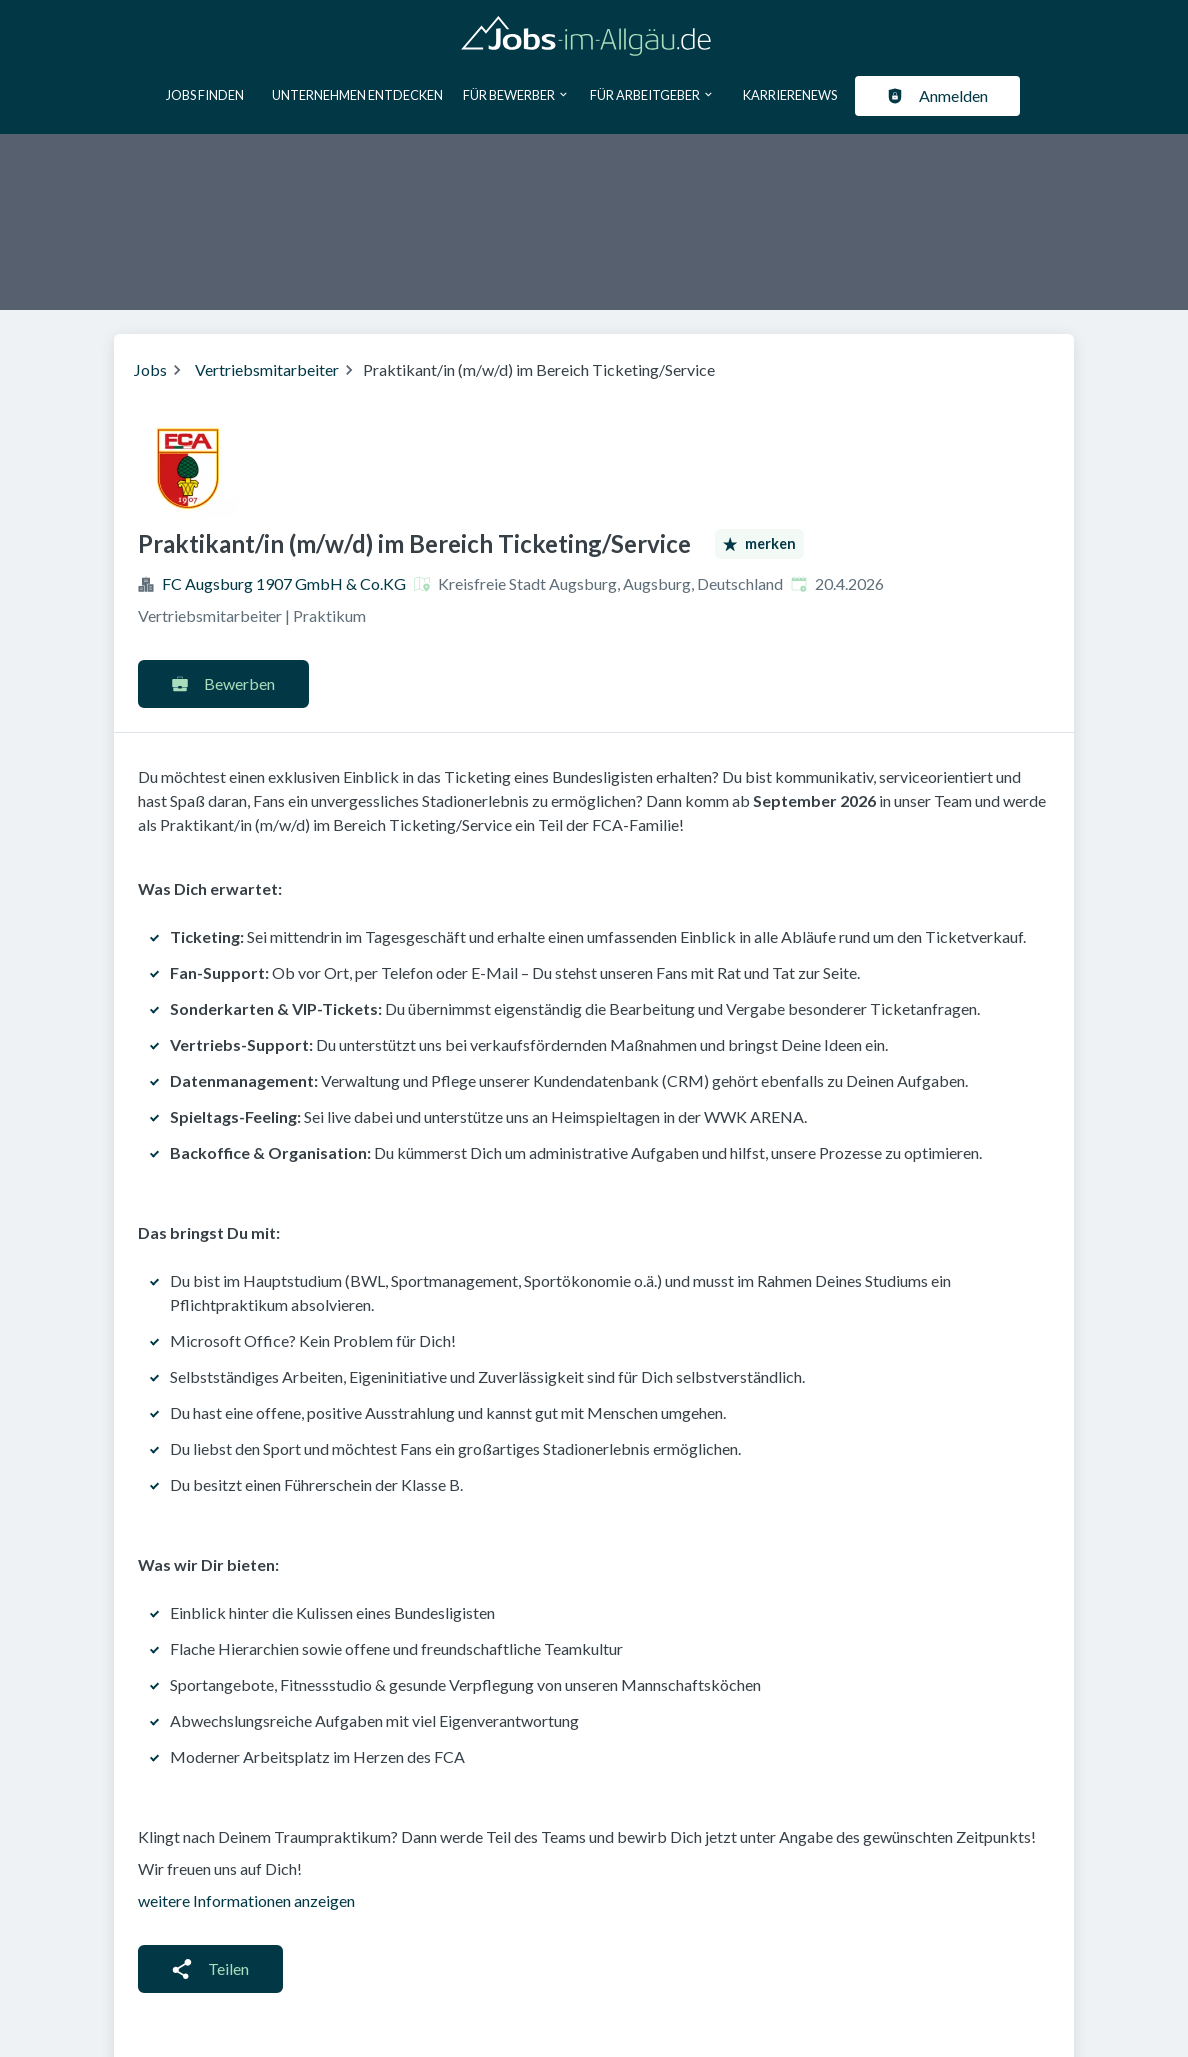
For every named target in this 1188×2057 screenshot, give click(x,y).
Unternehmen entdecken (357, 95)
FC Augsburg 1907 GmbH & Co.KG (284, 583)
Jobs (150, 369)
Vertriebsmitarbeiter (267, 369)
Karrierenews (790, 95)
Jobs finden (205, 95)
